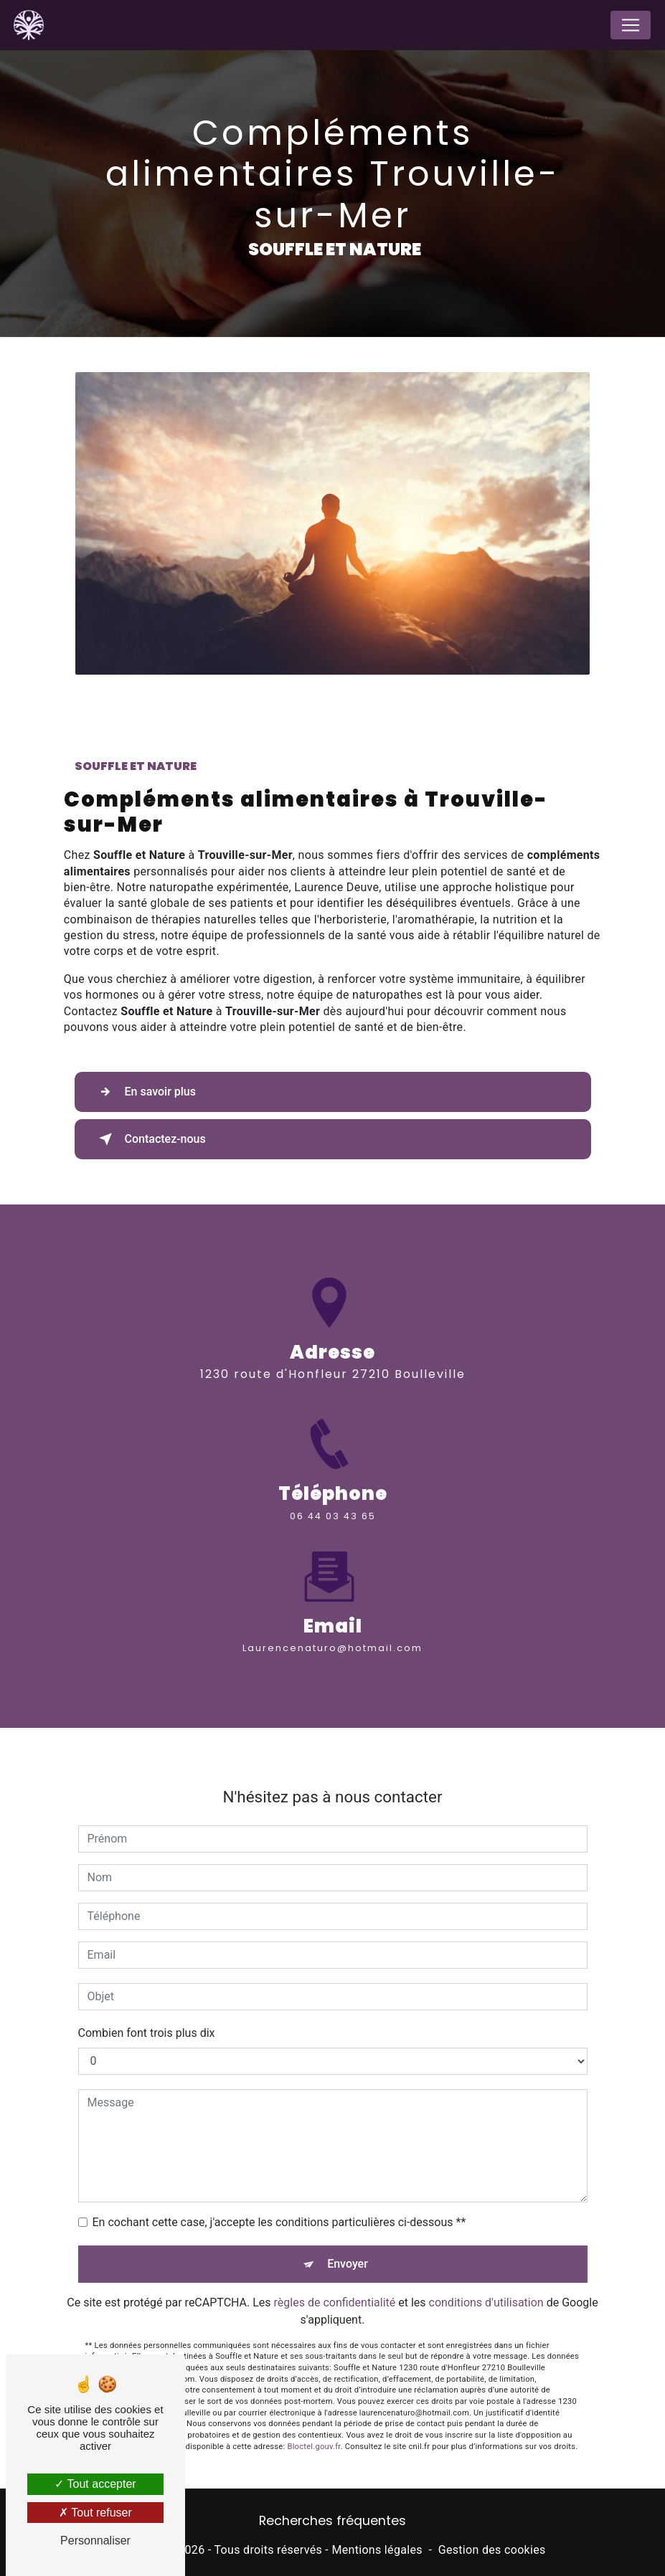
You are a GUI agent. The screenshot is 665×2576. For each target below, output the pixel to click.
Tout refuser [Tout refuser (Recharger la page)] (95, 2512)
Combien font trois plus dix (146, 2018)
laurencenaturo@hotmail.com (332, 1634)
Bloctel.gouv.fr (313, 2432)
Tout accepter (95, 2484)
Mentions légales (376, 2550)
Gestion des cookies (492, 2550)
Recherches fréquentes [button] (332, 2520)
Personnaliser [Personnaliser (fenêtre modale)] (95, 2540)
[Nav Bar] (630, 25)
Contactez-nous (149, 1139)
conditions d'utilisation (486, 2288)
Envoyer (347, 2249)
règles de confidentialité (335, 2288)
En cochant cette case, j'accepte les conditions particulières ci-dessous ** (279, 2208)
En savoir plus (144, 1092)
